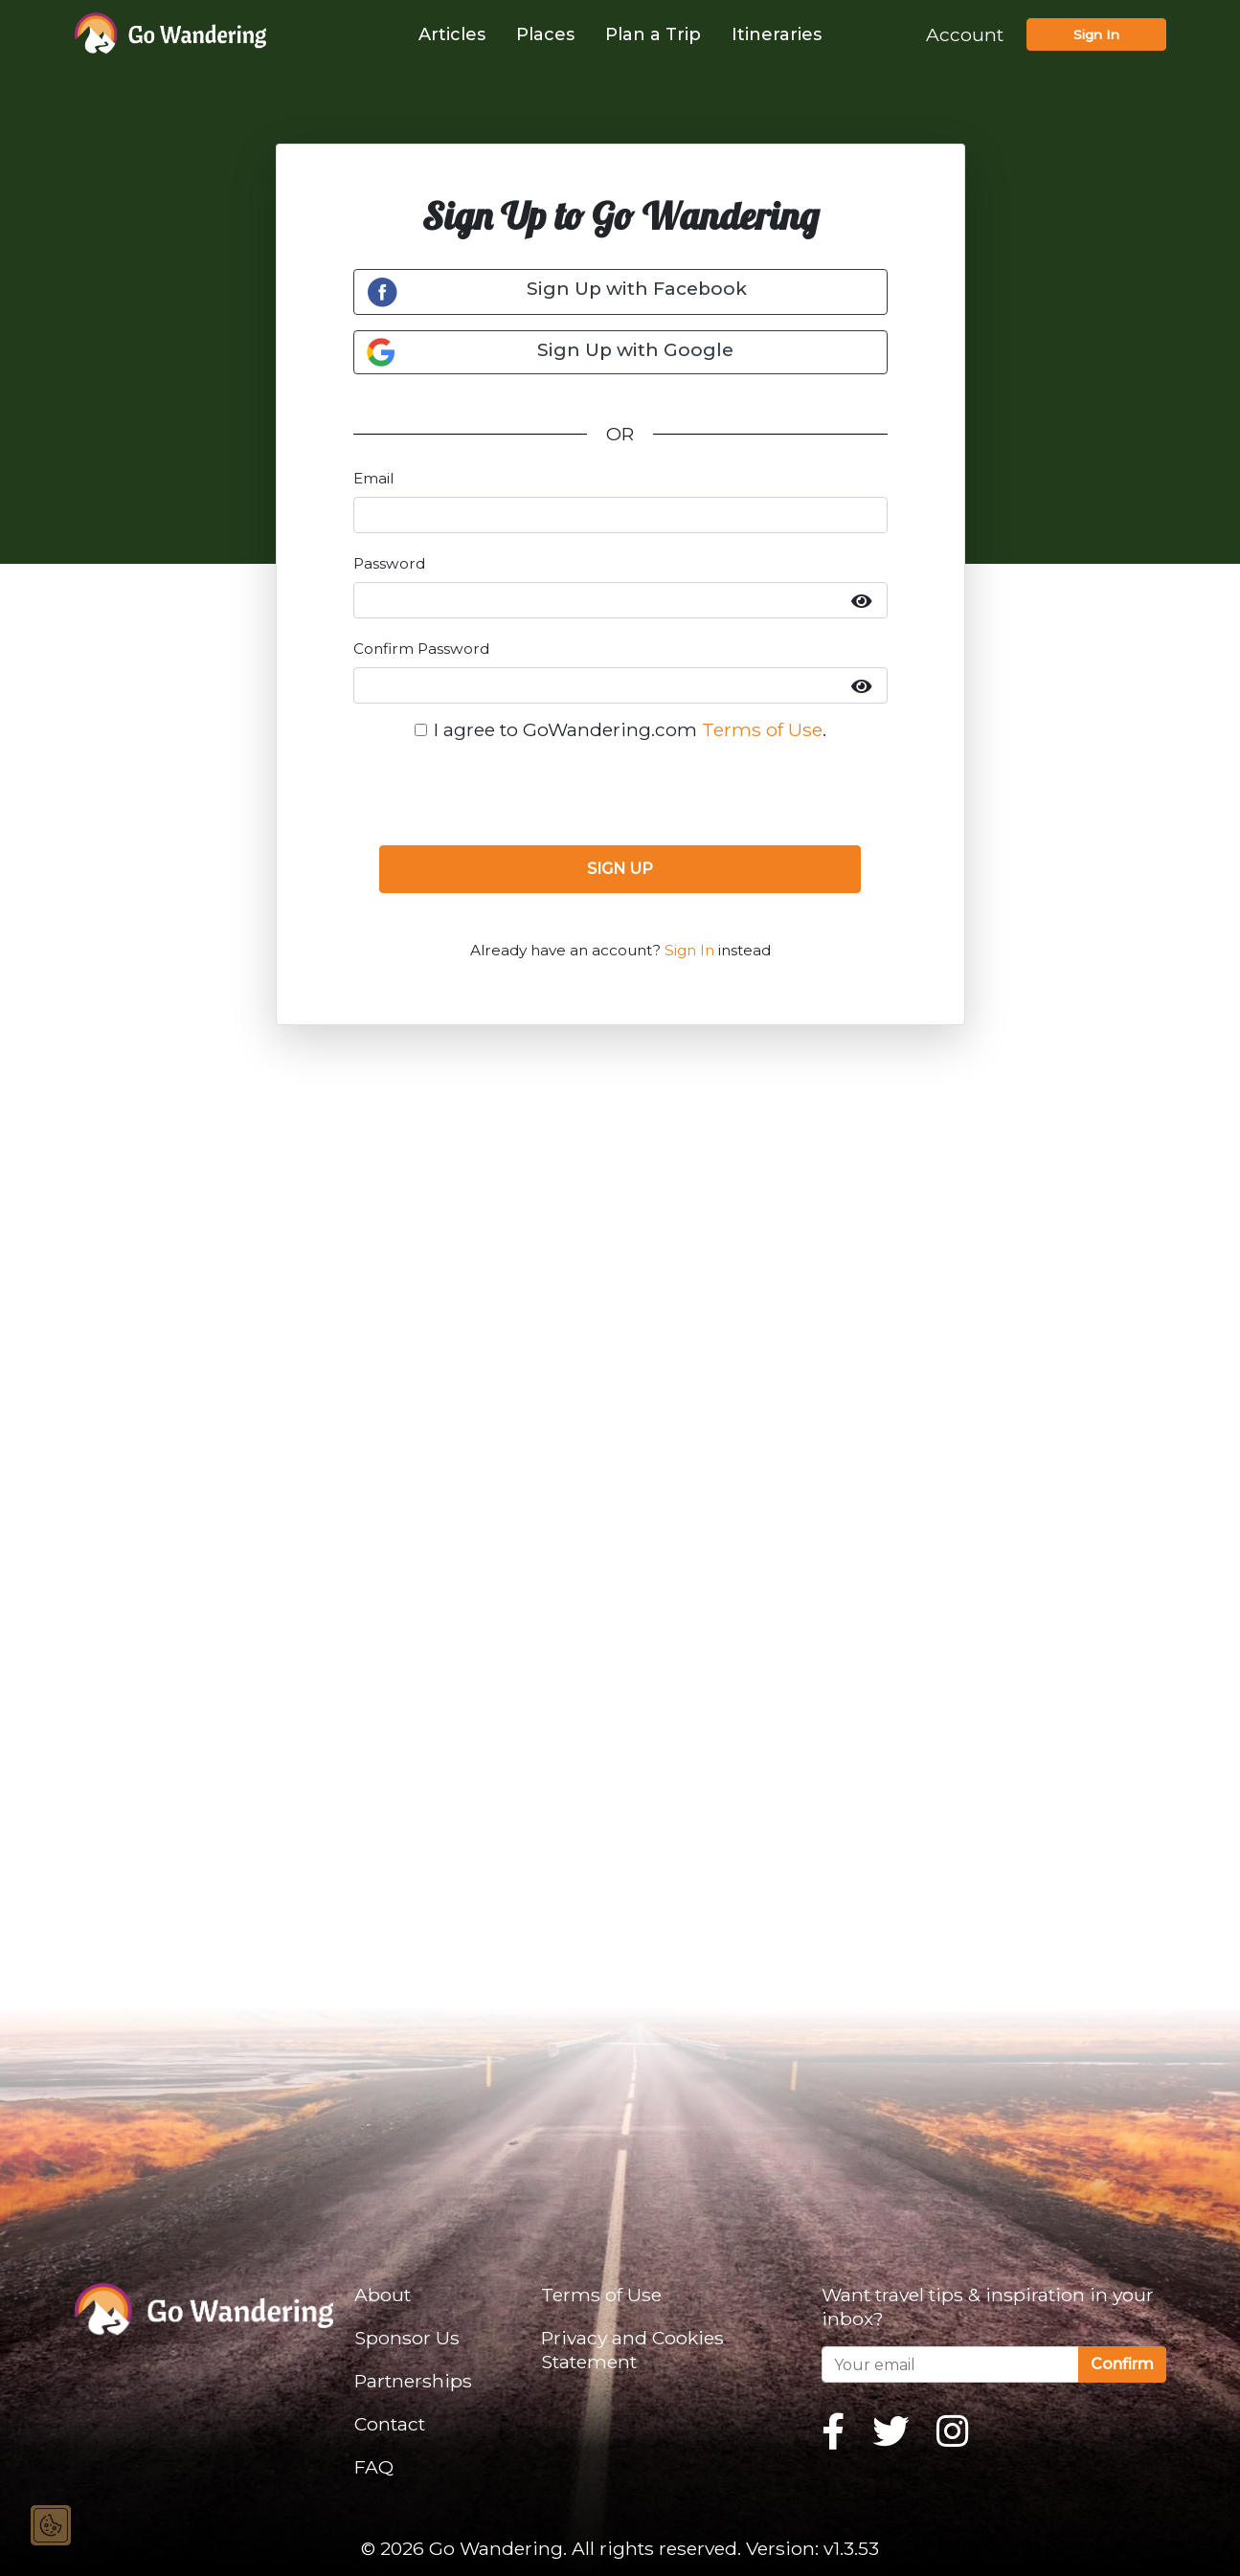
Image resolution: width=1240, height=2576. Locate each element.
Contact (389, 2423)
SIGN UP (620, 869)
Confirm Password (421, 648)
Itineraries (777, 34)
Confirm (1122, 2364)
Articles (451, 34)
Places (545, 34)
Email (373, 478)
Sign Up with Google (550, 352)
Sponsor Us (407, 2337)
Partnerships (413, 2380)
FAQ (374, 2466)
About (382, 2294)
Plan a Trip (653, 34)
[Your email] (950, 2364)
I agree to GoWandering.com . (630, 729)
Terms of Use (762, 729)
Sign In (1096, 34)
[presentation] (620, 792)
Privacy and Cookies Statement (632, 2349)
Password (389, 563)
